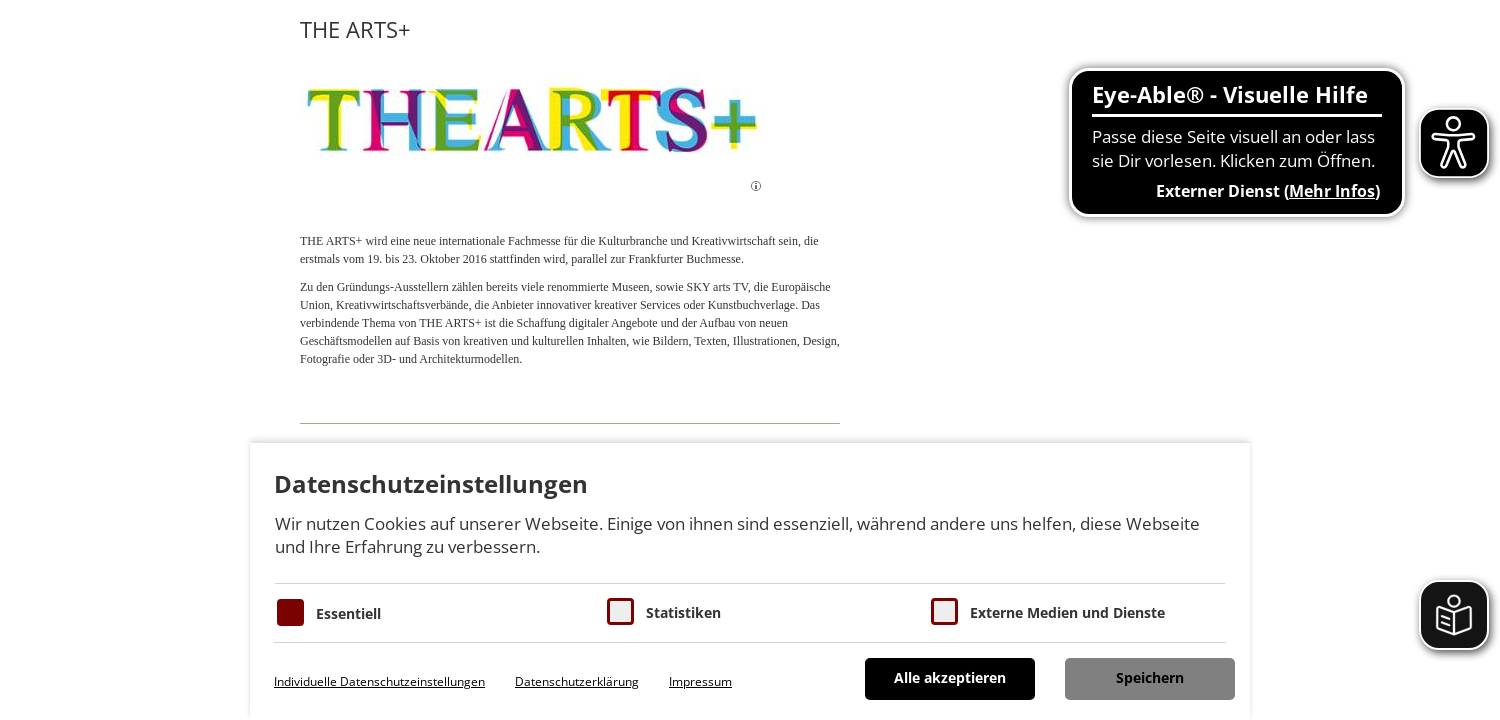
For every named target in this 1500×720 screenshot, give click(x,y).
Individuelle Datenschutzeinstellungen (379, 681)
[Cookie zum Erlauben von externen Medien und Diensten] (944, 611)
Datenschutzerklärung (577, 681)
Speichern (1150, 677)
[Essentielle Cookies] (290, 612)
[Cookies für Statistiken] (620, 611)
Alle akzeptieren (950, 677)
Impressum (700, 681)
